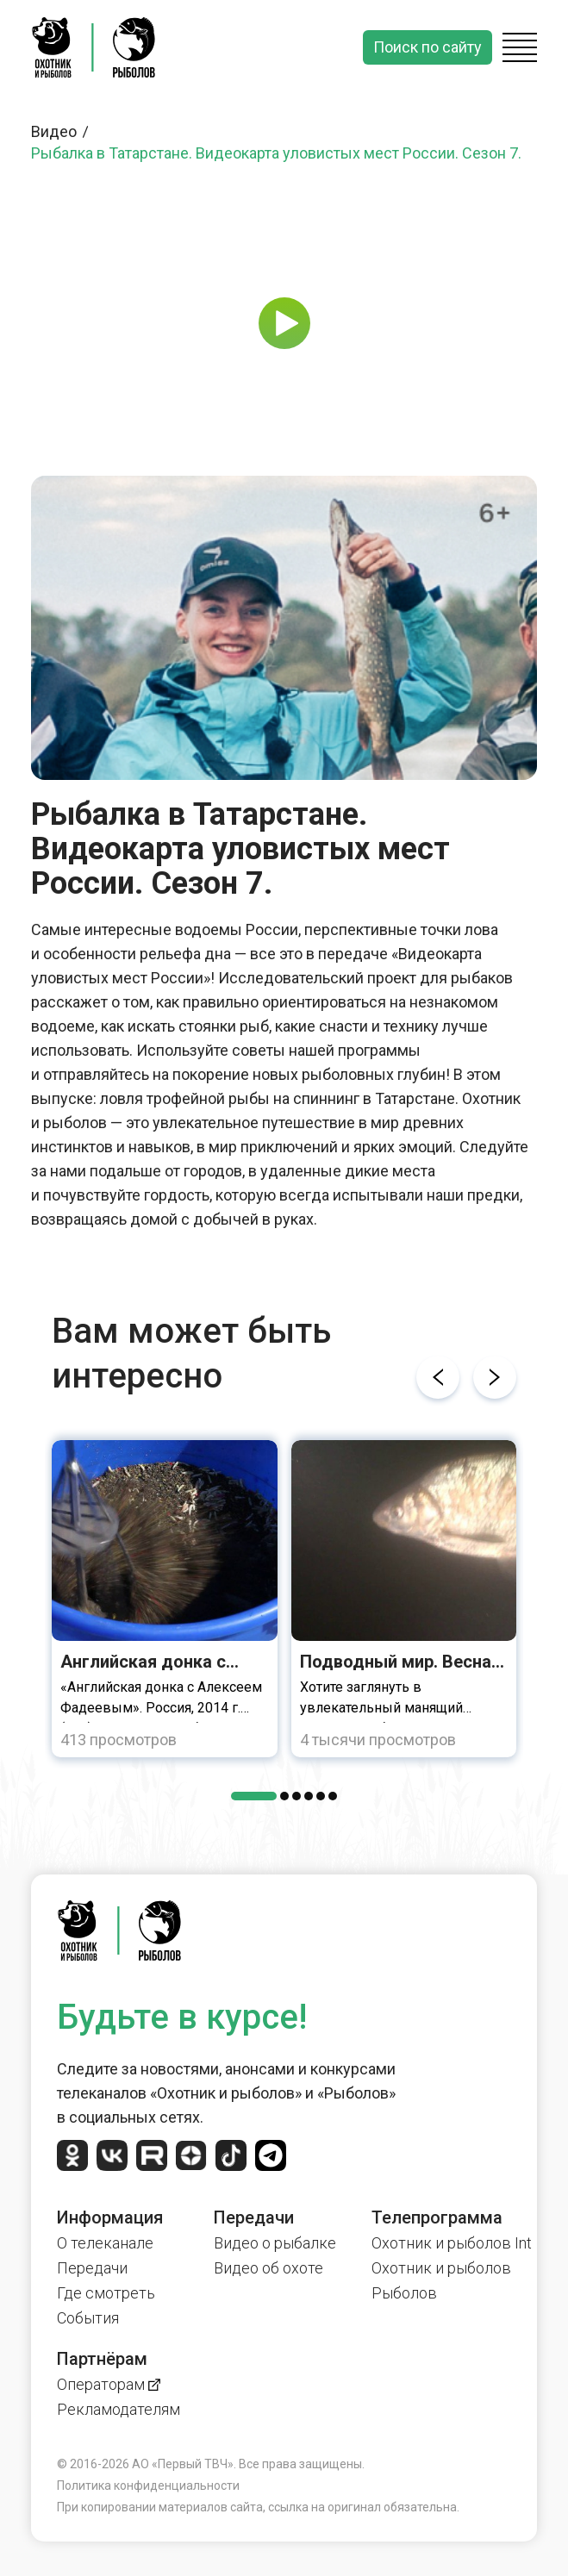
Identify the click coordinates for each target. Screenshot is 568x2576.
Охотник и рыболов (441, 2268)
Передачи (92, 2268)
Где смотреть (106, 2293)
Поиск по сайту (427, 47)
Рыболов (404, 2293)
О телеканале (105, 2243)
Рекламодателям (118, 2409)
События (88, 2318)
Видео (62, 131)
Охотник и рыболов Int (451, 2243)
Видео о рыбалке (275, 2243)
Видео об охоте (268, 2268)
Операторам (108, 2384)
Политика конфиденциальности (148, 2485)
